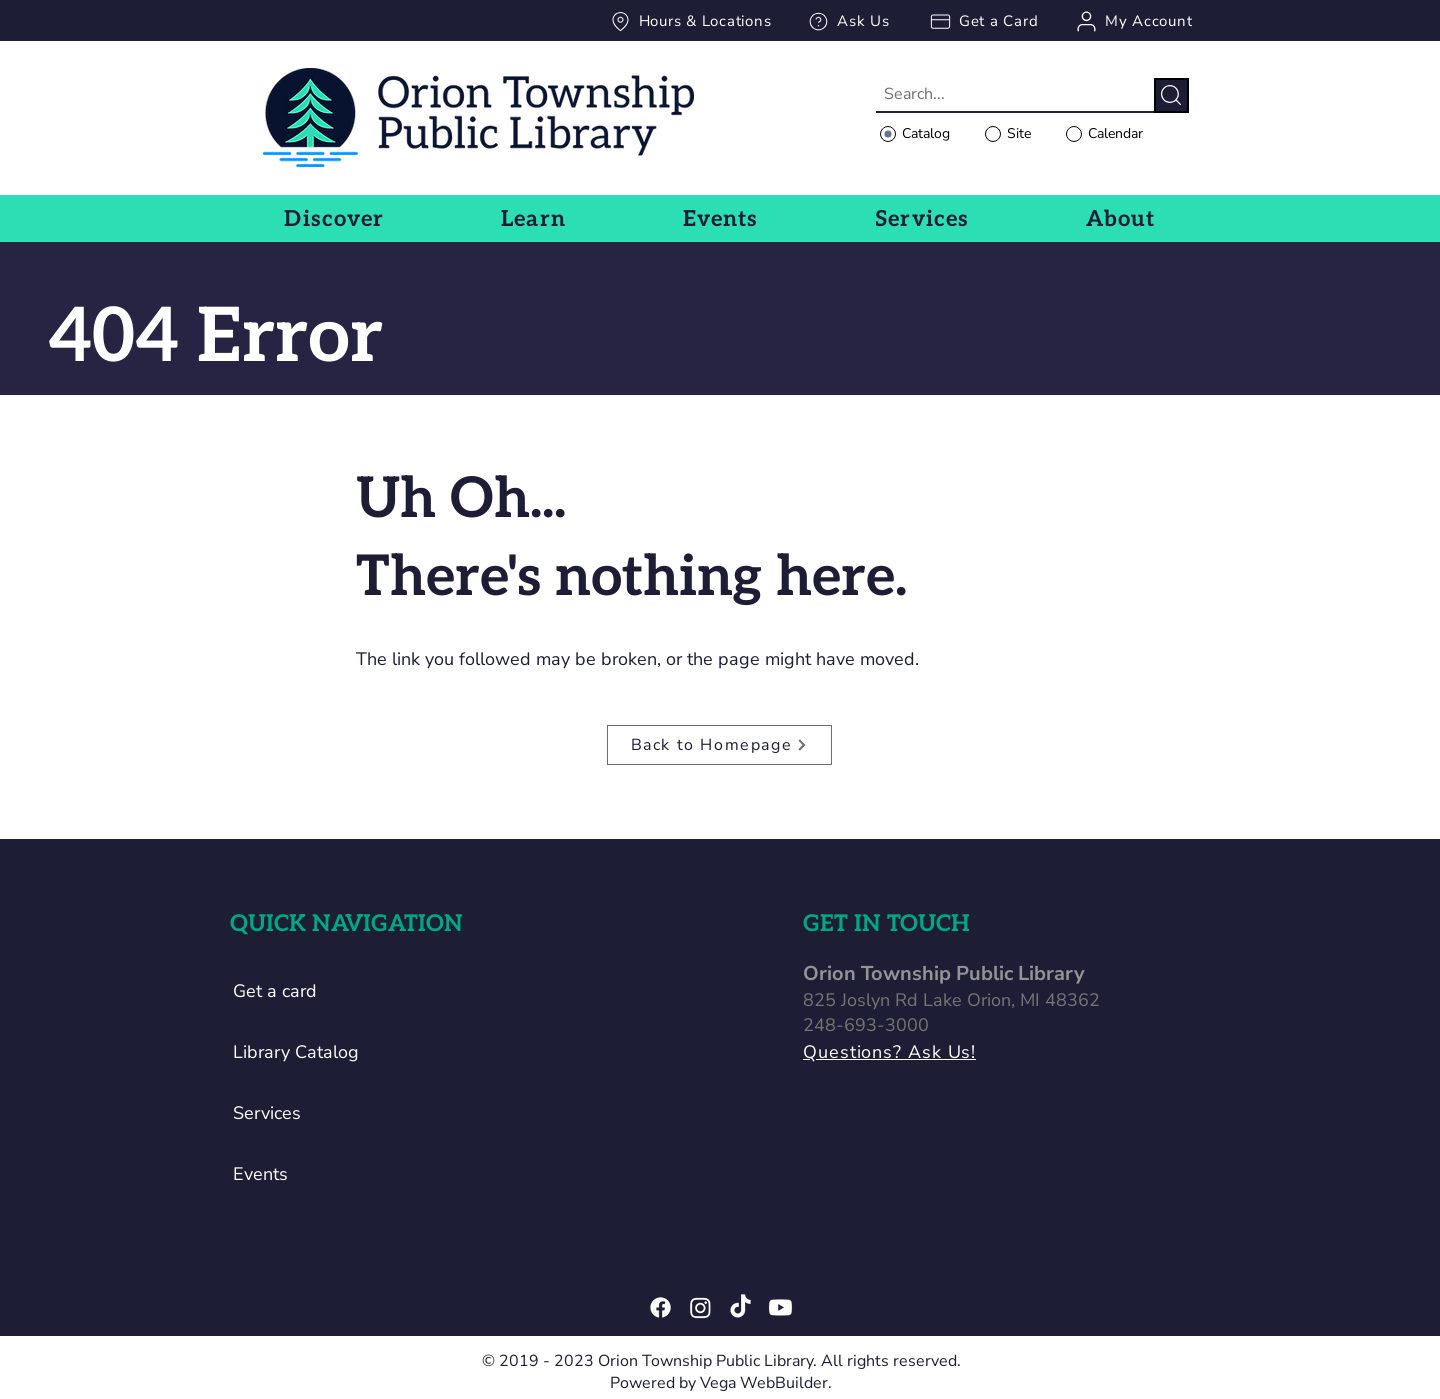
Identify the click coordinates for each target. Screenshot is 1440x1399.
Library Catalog (296, 1052)
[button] (334, 219)
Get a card (275, 991)
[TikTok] (740, 1307)
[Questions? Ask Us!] (958, 1052)
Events (260, 1174)
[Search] (1171, 95)
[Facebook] (660, 1307)
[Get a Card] (983, 21)
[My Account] (1133, 21)
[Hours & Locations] (689, 21)
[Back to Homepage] (719, 745)
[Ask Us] (848, 21)
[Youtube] (780, 1307)
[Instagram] (700, 1307)
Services (267, 1113)
